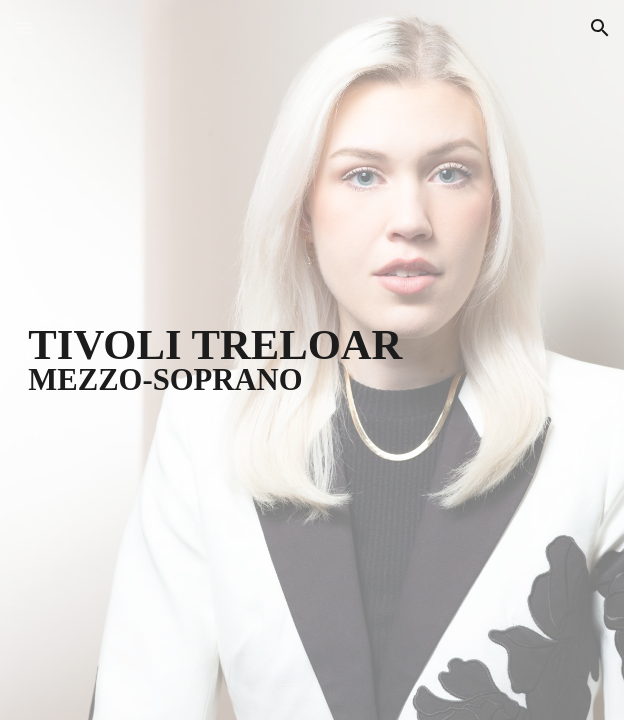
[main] (311, 360)
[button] (24, 27)
